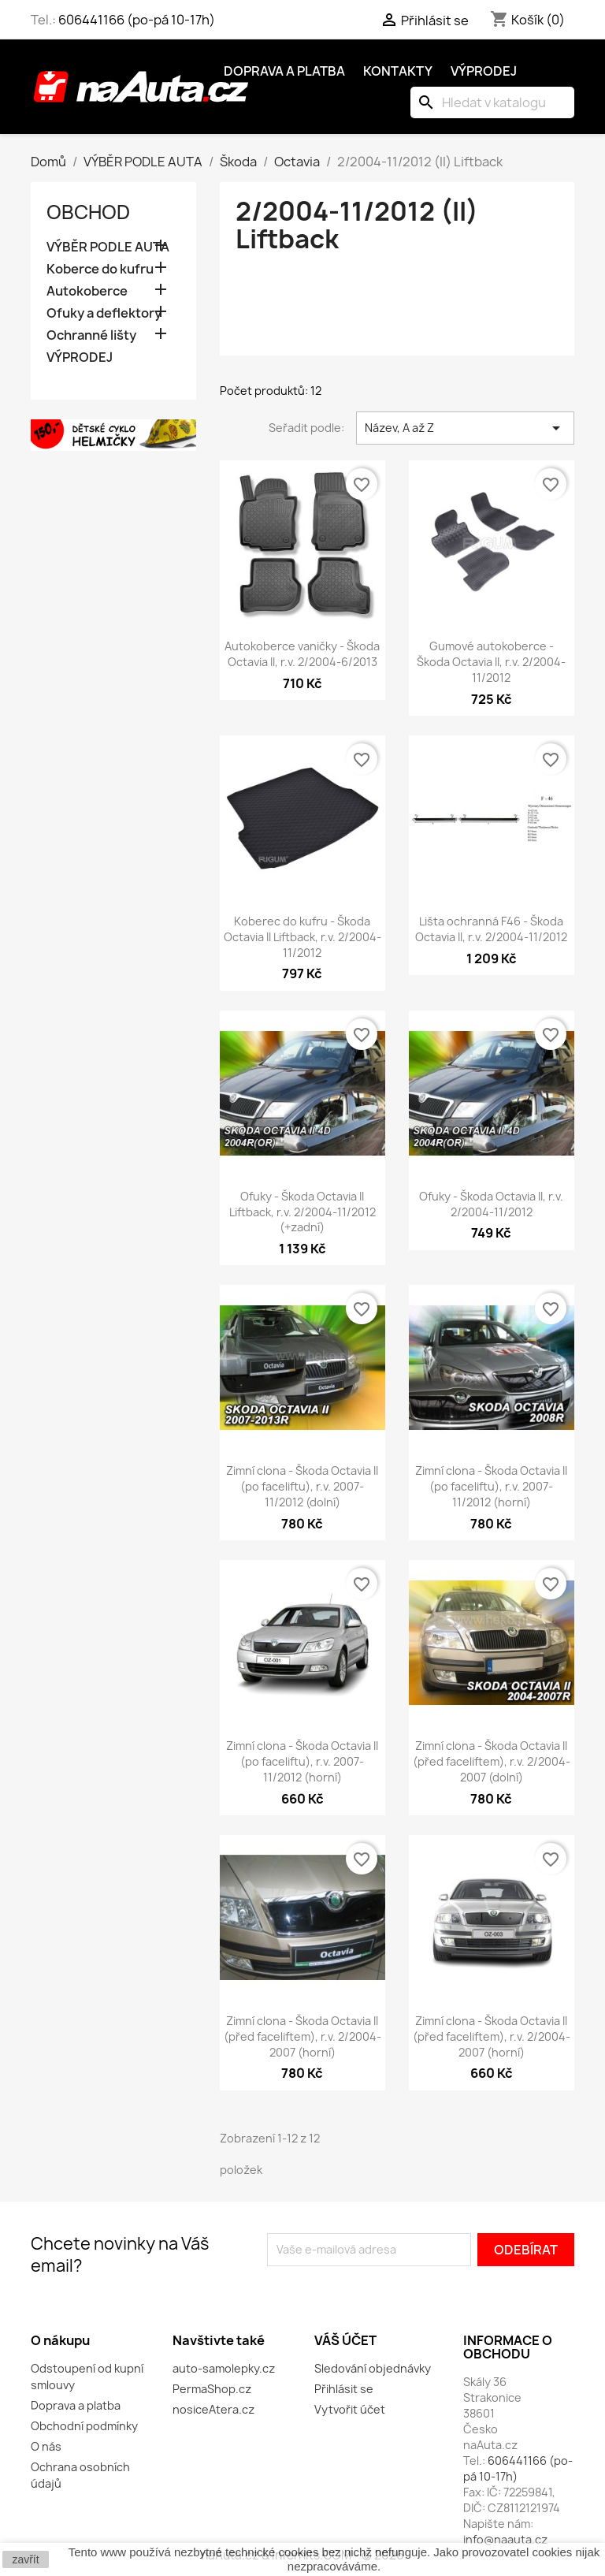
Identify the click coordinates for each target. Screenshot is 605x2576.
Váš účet (345, 2340)
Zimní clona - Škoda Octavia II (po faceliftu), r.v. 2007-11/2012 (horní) (491, 1486)
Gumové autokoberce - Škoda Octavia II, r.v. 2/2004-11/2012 (491, 661)
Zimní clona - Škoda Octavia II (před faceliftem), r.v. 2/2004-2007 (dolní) (491, 1761)
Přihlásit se (343, 2388)
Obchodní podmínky (84, 2425)
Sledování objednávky (372, 2368)
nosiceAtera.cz (213, 2409)
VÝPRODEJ (79, 357)
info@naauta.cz (505, 2539)
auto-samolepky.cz (224, 2368)
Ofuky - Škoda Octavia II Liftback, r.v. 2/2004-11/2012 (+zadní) (302, 1212)
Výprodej (484, 71)
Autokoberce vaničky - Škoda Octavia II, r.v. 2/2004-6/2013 (302, 653)
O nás (46, 2446)
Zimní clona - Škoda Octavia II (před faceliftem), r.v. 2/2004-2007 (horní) (302, 2036)
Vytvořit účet (349, 2409)
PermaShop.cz (212, 2388)
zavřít (25, 2559)
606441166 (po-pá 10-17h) (136, 19)
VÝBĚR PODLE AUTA (107, 247)
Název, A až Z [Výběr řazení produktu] (465, 428)
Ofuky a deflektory (103, 313)
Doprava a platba (284, 71)
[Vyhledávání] (492, 102)
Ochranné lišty (91, 335)
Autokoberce (87, 291)
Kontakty (397, 71)
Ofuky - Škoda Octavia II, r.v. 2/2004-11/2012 (491, 1204)
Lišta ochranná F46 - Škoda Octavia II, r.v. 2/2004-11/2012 (491, 929)
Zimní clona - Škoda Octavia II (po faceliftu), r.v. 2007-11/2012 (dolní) (302, 1486)
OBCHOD (88, 212)
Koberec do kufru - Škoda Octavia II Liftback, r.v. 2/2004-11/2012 (302, 937)
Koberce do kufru (100, 269)
